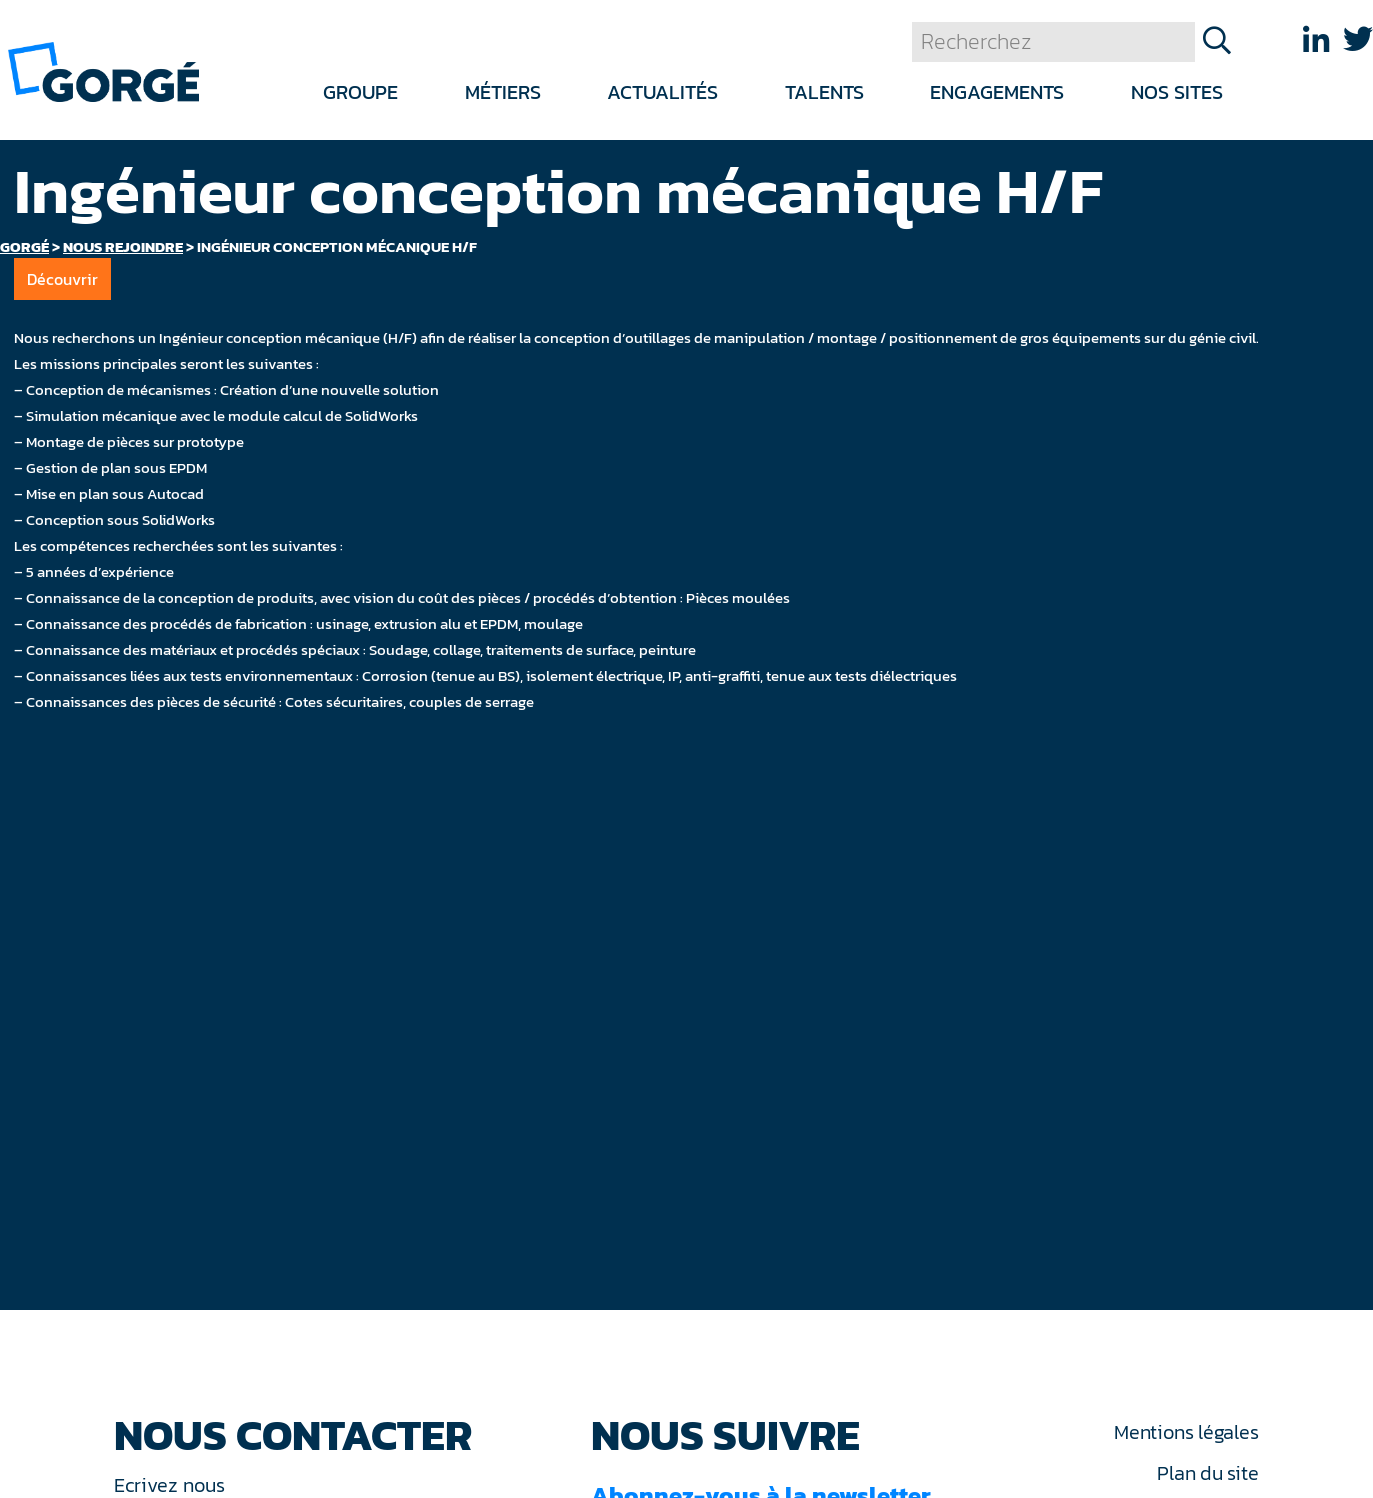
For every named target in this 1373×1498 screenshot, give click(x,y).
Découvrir (62, 279)
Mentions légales (1186, 1432)
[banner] (103, 70)
